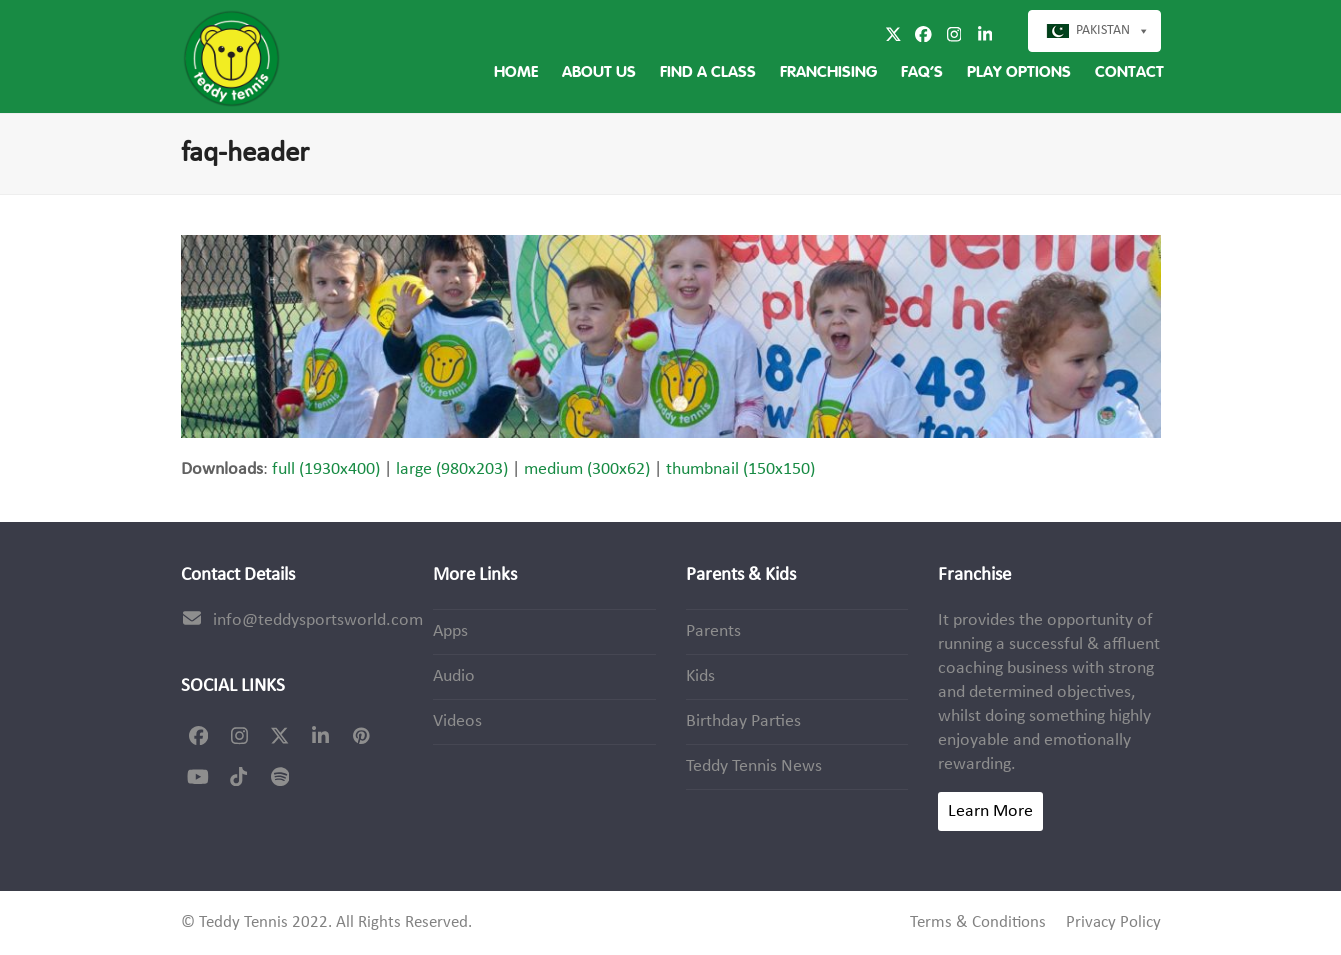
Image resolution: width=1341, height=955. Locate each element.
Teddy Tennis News (754, 766)
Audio (454, 676)
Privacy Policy (1113, 923)
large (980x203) (452, 469)
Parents (713, 631)
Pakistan (1103, 30)
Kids (700, 676)
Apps (450, 631)
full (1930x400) (326, 469)
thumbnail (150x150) (740, 469)
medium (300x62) (587, 469)
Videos (457, 721)
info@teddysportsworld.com (318, 620)
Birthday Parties (743, 721)
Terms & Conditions (978, 923)
